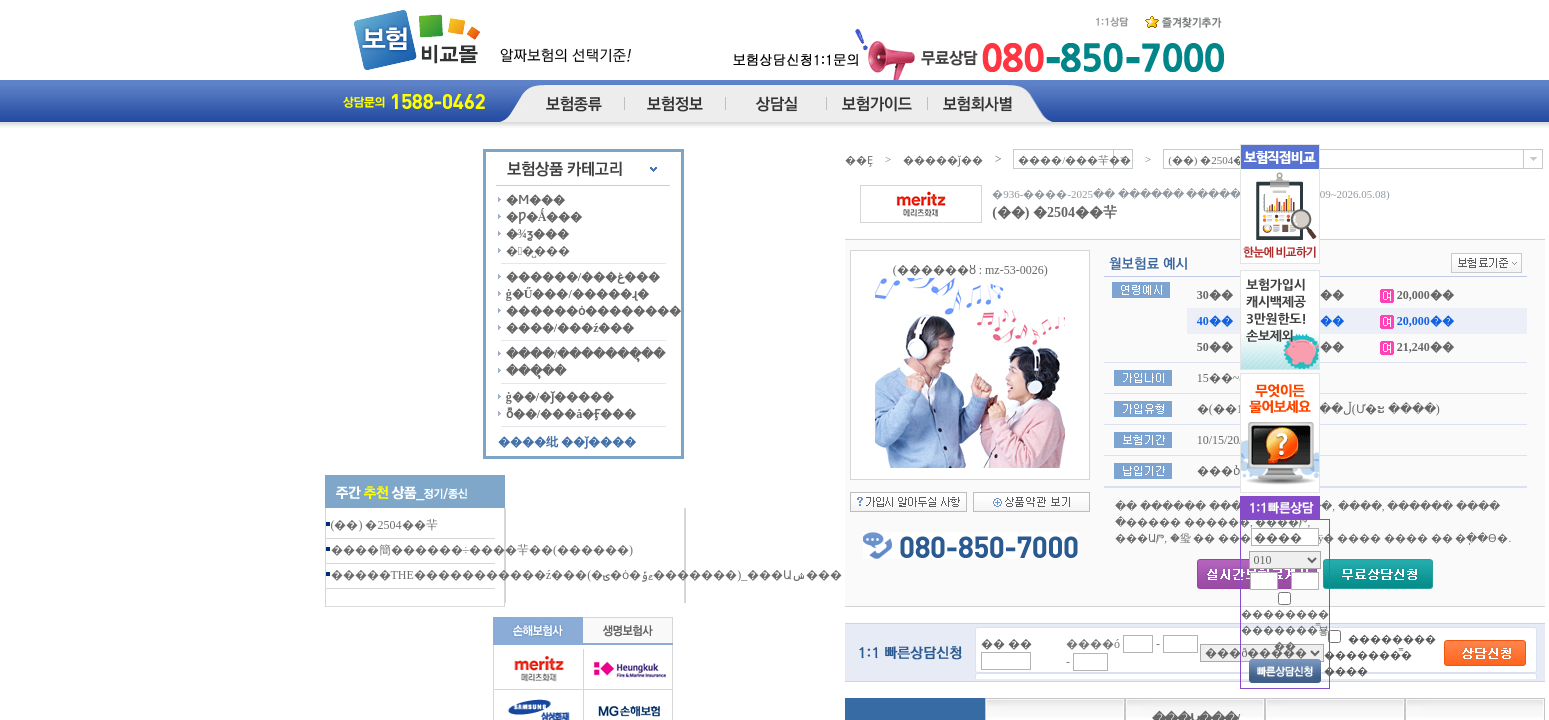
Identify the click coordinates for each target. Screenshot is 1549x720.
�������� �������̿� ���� (1380, 654)
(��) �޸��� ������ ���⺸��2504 (387, 525)
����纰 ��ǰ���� (567, 442)
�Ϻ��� (535, 200)
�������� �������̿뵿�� (1285, 630)
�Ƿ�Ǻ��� (544, 217)
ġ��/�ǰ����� (560, 397)
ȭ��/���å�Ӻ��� (571, 414)
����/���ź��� (570, 328)
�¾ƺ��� (537, 234)
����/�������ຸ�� (585, 354)
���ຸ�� (536, 371)
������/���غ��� (583, 277)
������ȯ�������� (593, 311)
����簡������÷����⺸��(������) (482, 550)
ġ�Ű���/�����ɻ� (577, 294)
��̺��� (538, 251)
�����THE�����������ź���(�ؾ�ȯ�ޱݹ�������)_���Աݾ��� (587, 575)
